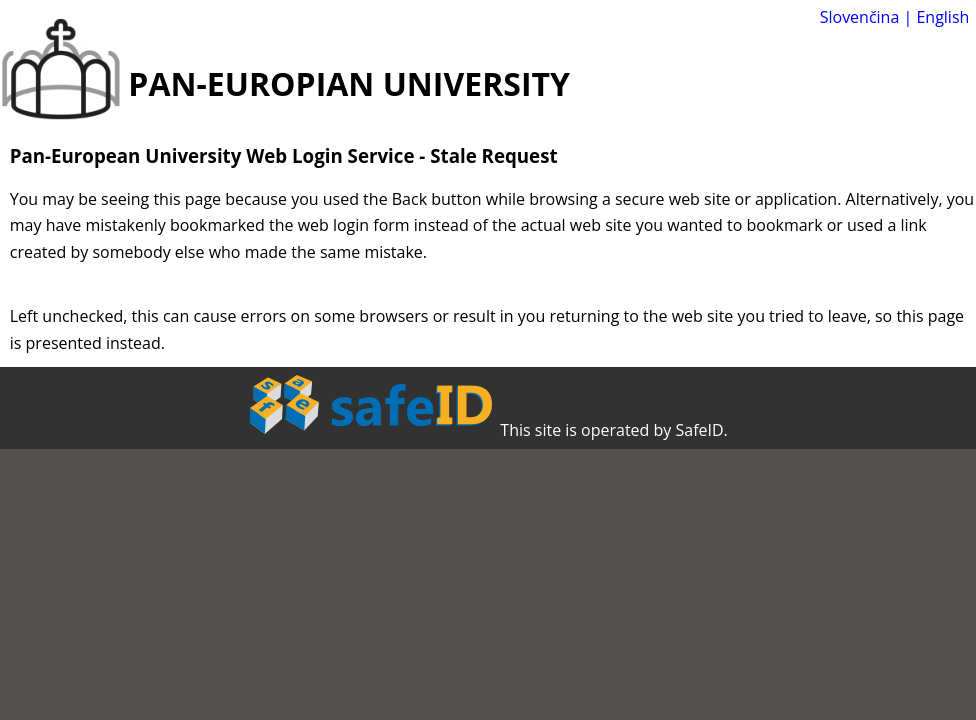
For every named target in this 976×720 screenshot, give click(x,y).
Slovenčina (860, 17)
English (942, 17)
